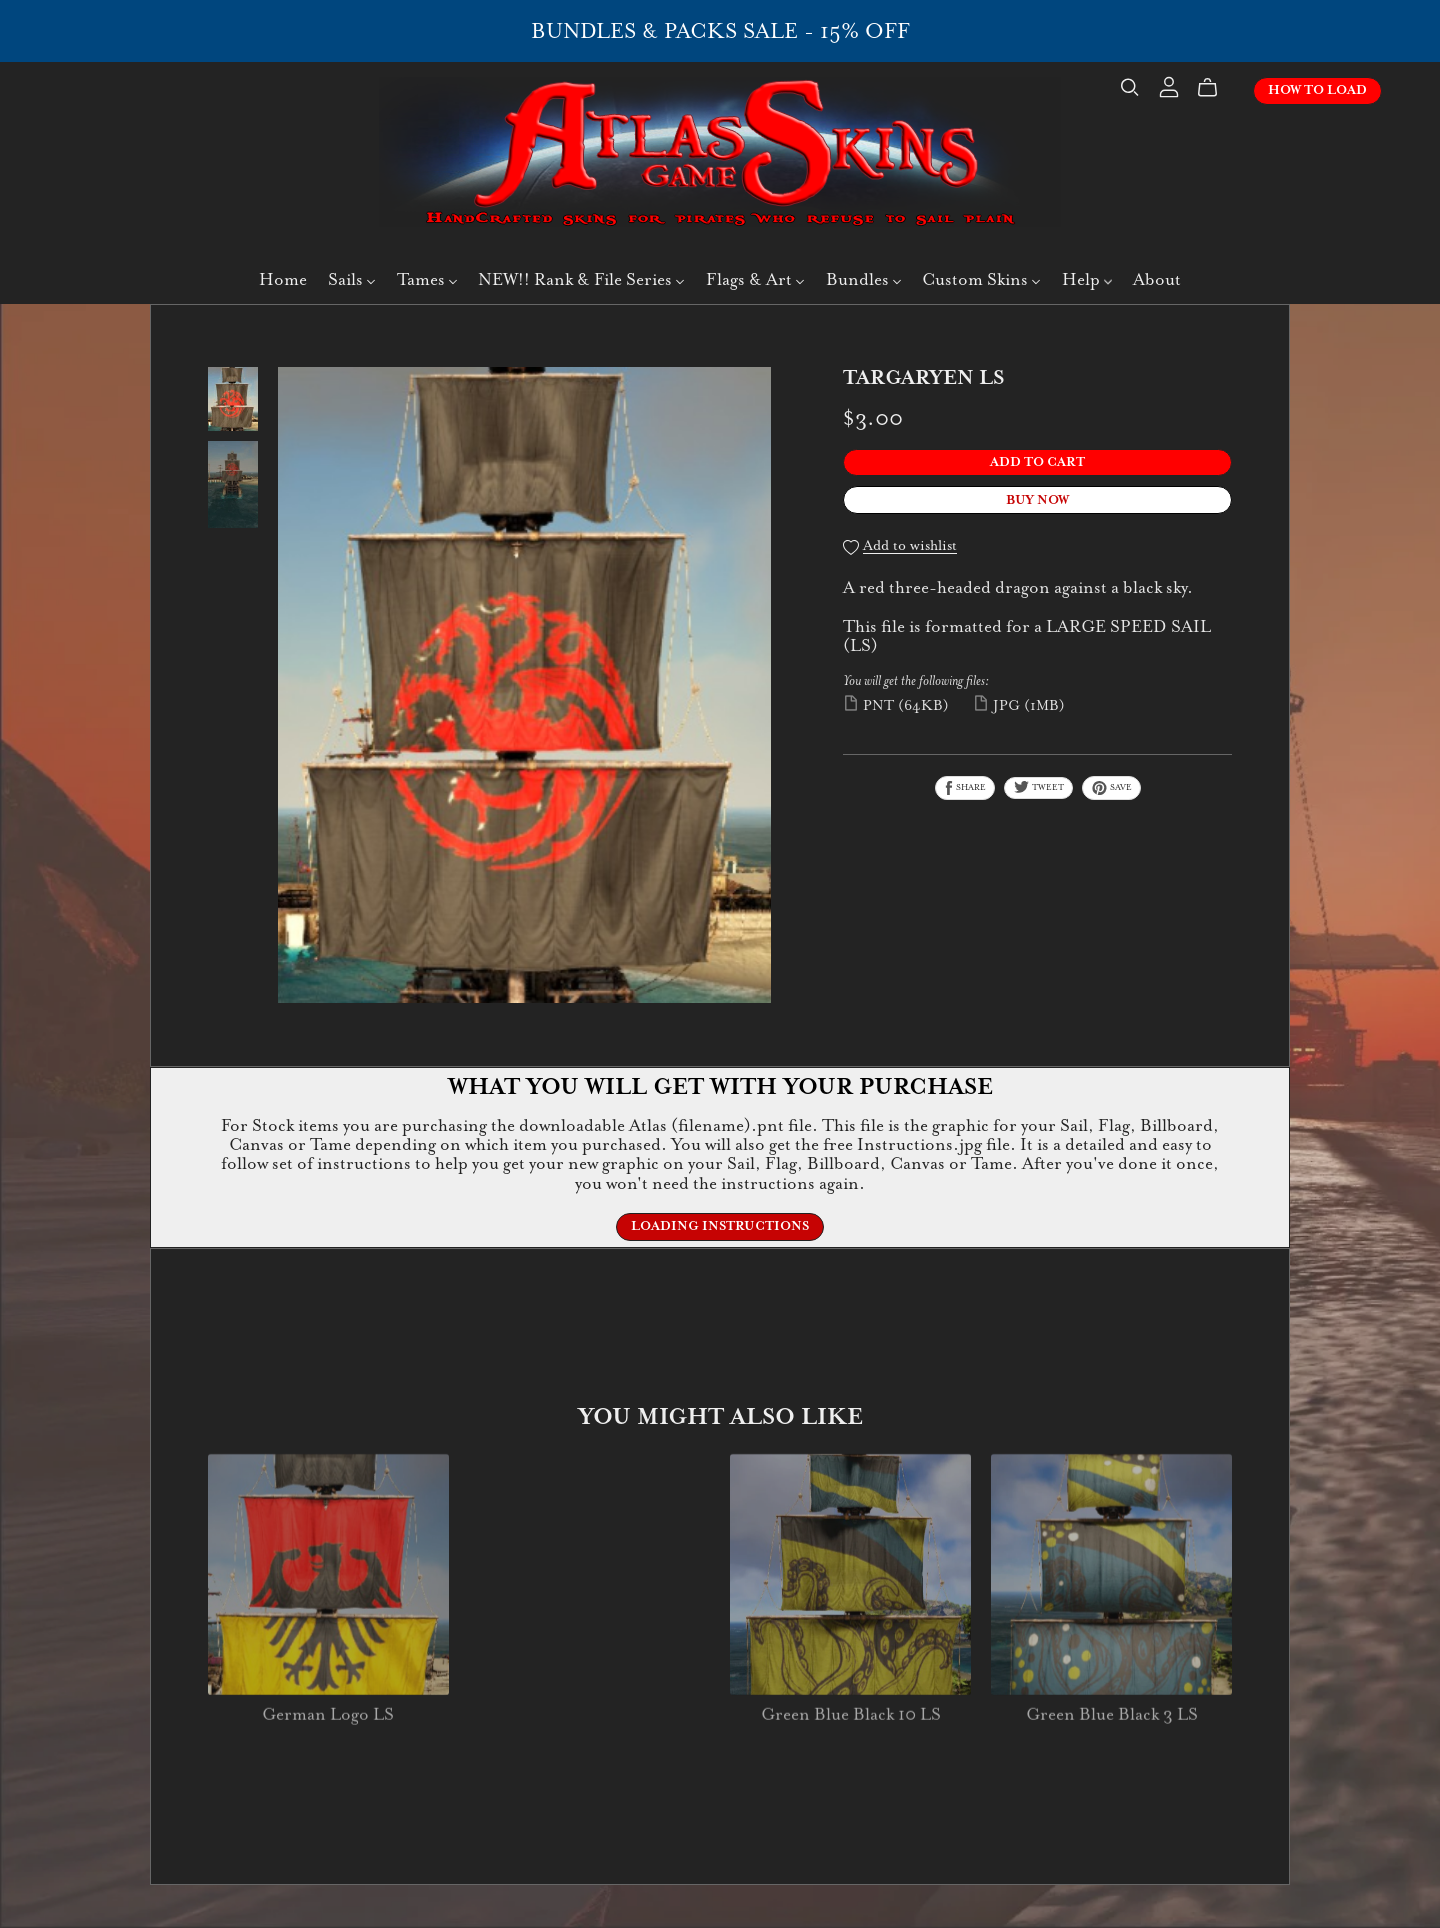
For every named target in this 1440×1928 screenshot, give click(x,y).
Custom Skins (981, 279)
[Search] (1130, 87)
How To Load (1317, 90)
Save (1111, 788)
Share (965, 788)
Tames (427, 279)
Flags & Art (755, 279)
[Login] (1169, 85)
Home (283, 279)
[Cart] (1215, 88)
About (1157, 279)
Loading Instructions (720, 1226)
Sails (351, 279)
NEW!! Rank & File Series (581, 279)
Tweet (1038, 787)
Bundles (863, 279)
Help (1087, 279)
